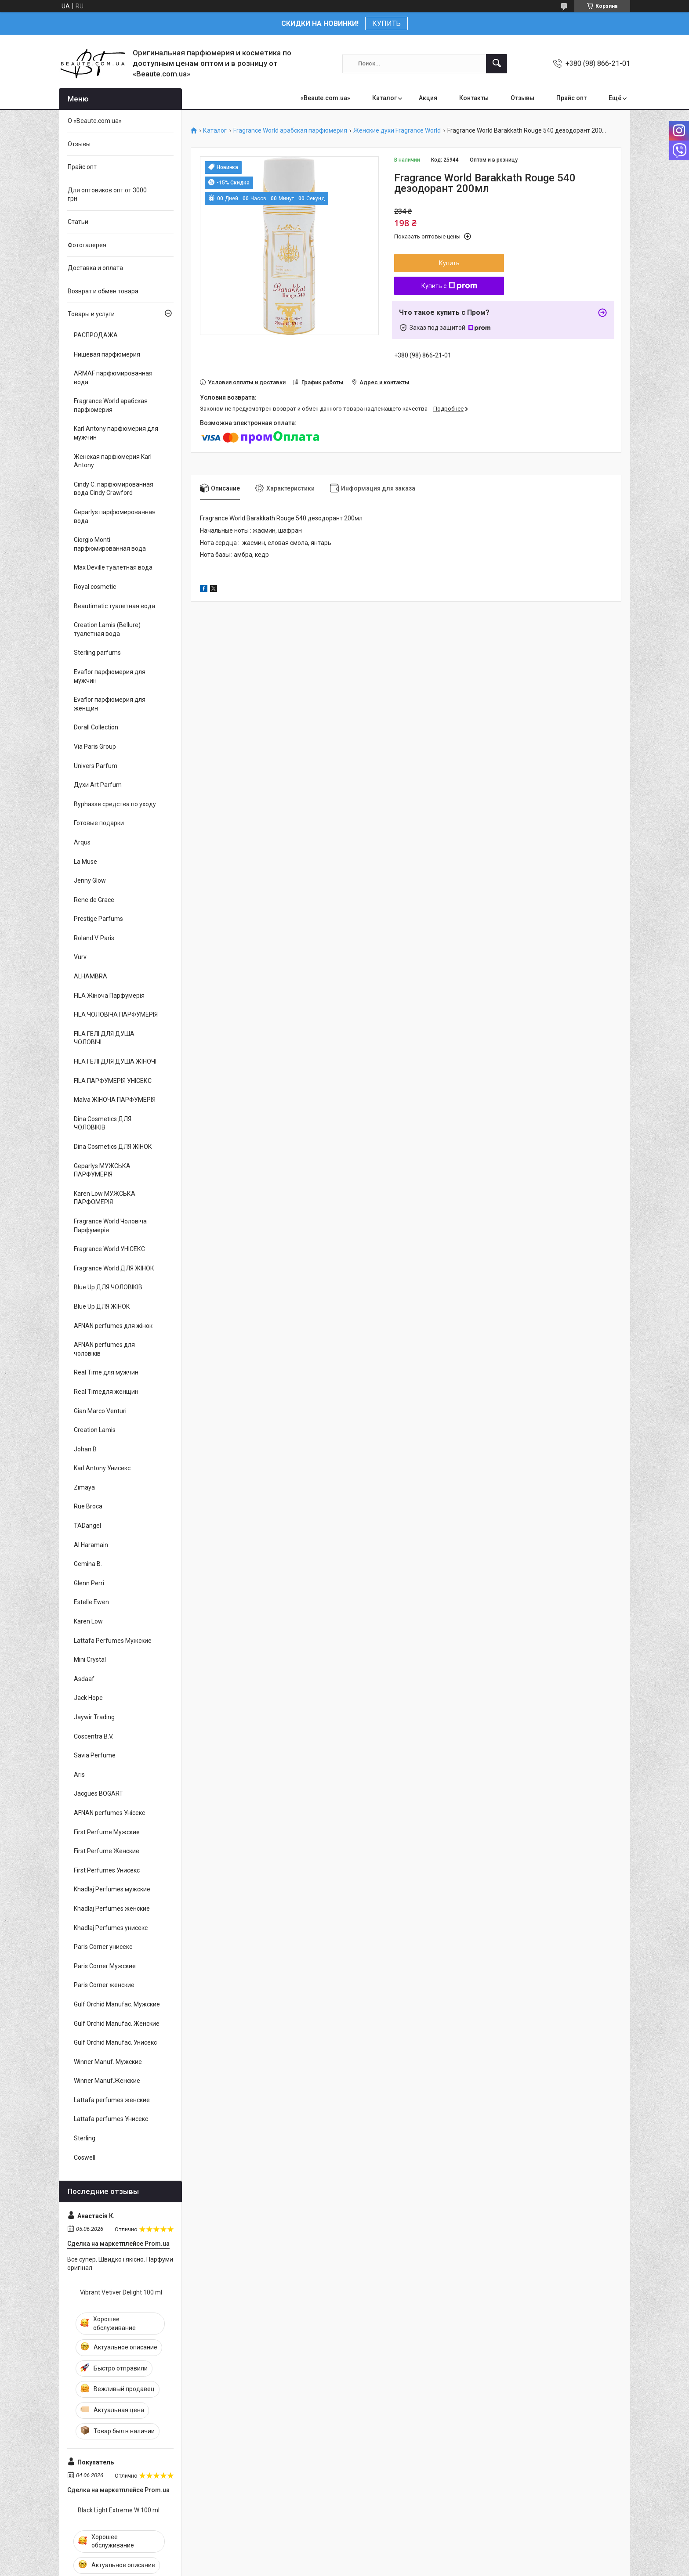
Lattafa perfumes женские (112, 2099)
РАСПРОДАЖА (96, 335)
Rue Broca (88, 1506)
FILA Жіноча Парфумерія (109, 995)
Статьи (78, 221)
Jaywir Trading (94, 1717)
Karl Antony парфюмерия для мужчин (116, 433)
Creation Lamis (95, 1429)
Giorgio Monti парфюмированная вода (110, 544)
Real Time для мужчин (106, 1372)
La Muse (85, 861)
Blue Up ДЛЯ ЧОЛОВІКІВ (108, 1287)
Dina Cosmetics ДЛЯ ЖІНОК (113, 1146)
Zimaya (84, 1487)
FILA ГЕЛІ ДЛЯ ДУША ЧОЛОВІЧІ (104, 1038)
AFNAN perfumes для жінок (113, 1325)
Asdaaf (84, 1678)
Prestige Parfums (98, 918)
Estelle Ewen (91, 1601)
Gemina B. (88, 1563)
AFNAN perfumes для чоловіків (104, 1349)
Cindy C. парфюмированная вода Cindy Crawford (113, 489)
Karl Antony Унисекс (102, 1468)
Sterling (84, 2138)
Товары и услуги (91, 313)
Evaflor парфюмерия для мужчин (109, 676)
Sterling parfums (97, 652)
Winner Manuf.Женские (107, 2080)
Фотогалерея (87, 245)
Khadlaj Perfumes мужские (112, 1889)
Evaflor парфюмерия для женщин (109, 704)
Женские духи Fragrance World (397, 130)
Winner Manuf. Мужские (108, 2061)
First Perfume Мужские (107, 1832)
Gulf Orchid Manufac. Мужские (117, 2004)
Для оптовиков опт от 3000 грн (107, 194)
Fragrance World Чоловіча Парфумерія (110, 1226)
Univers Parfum (95, 765)
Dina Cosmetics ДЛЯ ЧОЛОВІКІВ (102, 1123)
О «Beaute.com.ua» (95, 120)
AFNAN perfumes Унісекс (109, 1812)
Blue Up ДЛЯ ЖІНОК (102, 1306)
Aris (79, 1774)
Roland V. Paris (94, 938)
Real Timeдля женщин (106, 1391)
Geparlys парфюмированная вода (115, 516)
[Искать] (496, 63)
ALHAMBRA (90, 976)
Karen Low (88, 1621)
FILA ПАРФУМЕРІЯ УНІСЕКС (113, 1080)
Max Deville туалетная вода (113, 567)
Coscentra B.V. (93, 1736)
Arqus (82, 842)
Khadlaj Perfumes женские (112, 1908)
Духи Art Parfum (98, 784)
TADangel (87, 1525)
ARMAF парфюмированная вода (113, 378)
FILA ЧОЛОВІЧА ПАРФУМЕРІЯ (116, 1014)
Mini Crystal (90, 1659)
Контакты (474, 97)
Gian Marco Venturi (100, 1410)
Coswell (84, 2157)
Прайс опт (571, 97)
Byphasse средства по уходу (115, 804)
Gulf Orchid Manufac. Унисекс (115, 2042)
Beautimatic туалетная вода (114, 606)
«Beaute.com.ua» (325, 97)
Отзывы (522, 97)
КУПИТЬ (386, 23)
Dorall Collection (96, 727)
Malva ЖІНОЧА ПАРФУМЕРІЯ (115, 1099)
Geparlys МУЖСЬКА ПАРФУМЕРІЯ (102, 1170)
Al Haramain (91, 1544)
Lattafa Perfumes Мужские (113, 1640)
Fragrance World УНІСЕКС (109, 1248)
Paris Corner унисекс (103, 1946)
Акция (428, 97)
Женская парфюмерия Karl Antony (113, 461)
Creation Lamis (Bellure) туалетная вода (107, 629)
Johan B (85, 1449)
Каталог (384, 97)
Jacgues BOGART (98, 1793)
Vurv (80, 956)
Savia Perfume (95, 1755)
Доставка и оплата (95, 267)
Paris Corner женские (104, 1984)
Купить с (449, 286)
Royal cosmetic (95, 586)
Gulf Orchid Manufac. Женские (117, 2023)
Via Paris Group (95, 746)
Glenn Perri (89, 1583)
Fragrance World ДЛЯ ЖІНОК (114, 1268)
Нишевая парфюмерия (107, 354)
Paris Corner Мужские (105, 1966)
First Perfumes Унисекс (107, 1870)
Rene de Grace (94, 899)
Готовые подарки (99, 822)
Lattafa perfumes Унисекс (111, 2118)
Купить (449, 263)
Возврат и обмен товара (103, 291)
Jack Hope (88, 1697)
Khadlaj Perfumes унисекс (111, 1927)
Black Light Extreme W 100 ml (119, 2510)
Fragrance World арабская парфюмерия (290, 130)
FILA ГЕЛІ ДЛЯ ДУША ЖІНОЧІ (115, 1061)
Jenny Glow (90, 880)
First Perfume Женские (106, 1850)
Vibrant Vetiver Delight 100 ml (121, 2292)
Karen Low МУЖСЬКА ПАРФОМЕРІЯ (104, 1198)
